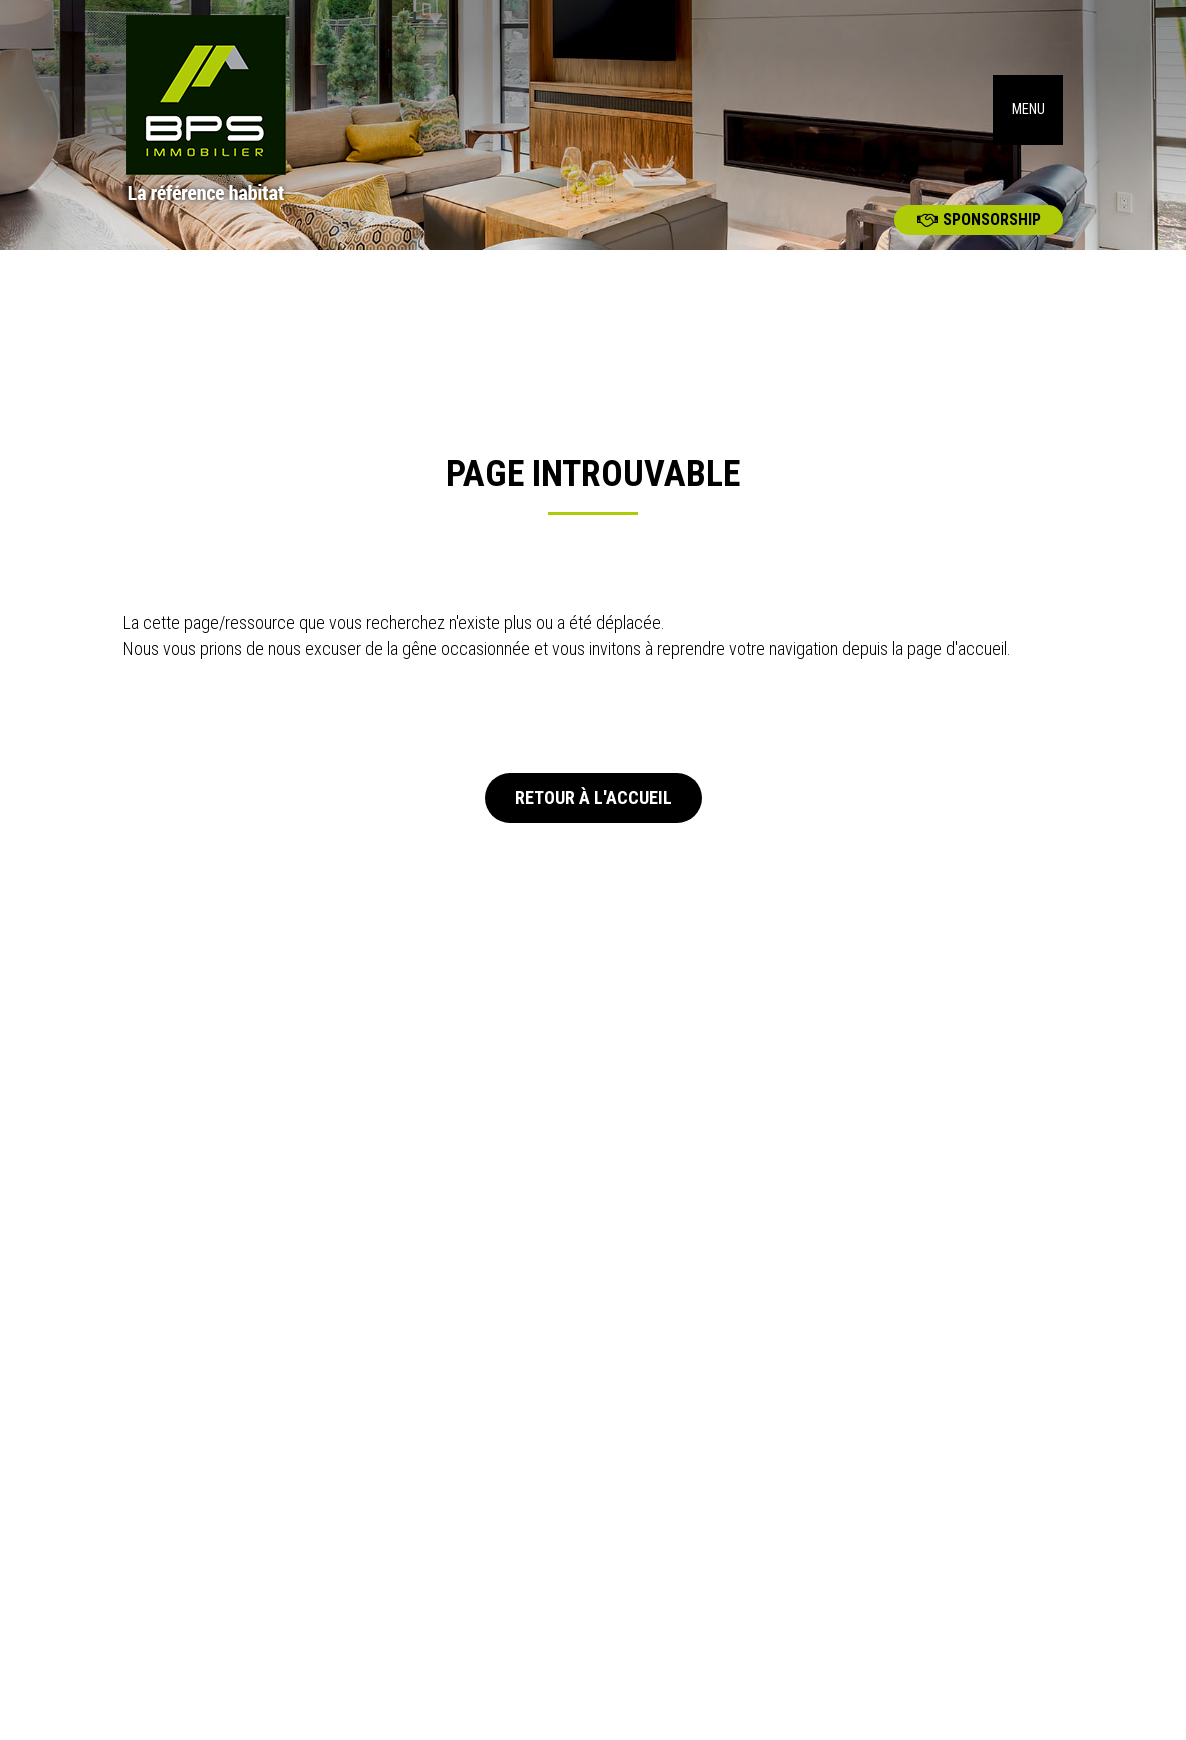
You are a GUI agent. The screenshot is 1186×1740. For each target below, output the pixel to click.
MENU (1028, 109)
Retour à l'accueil (593, 797)
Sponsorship (979, 219)
